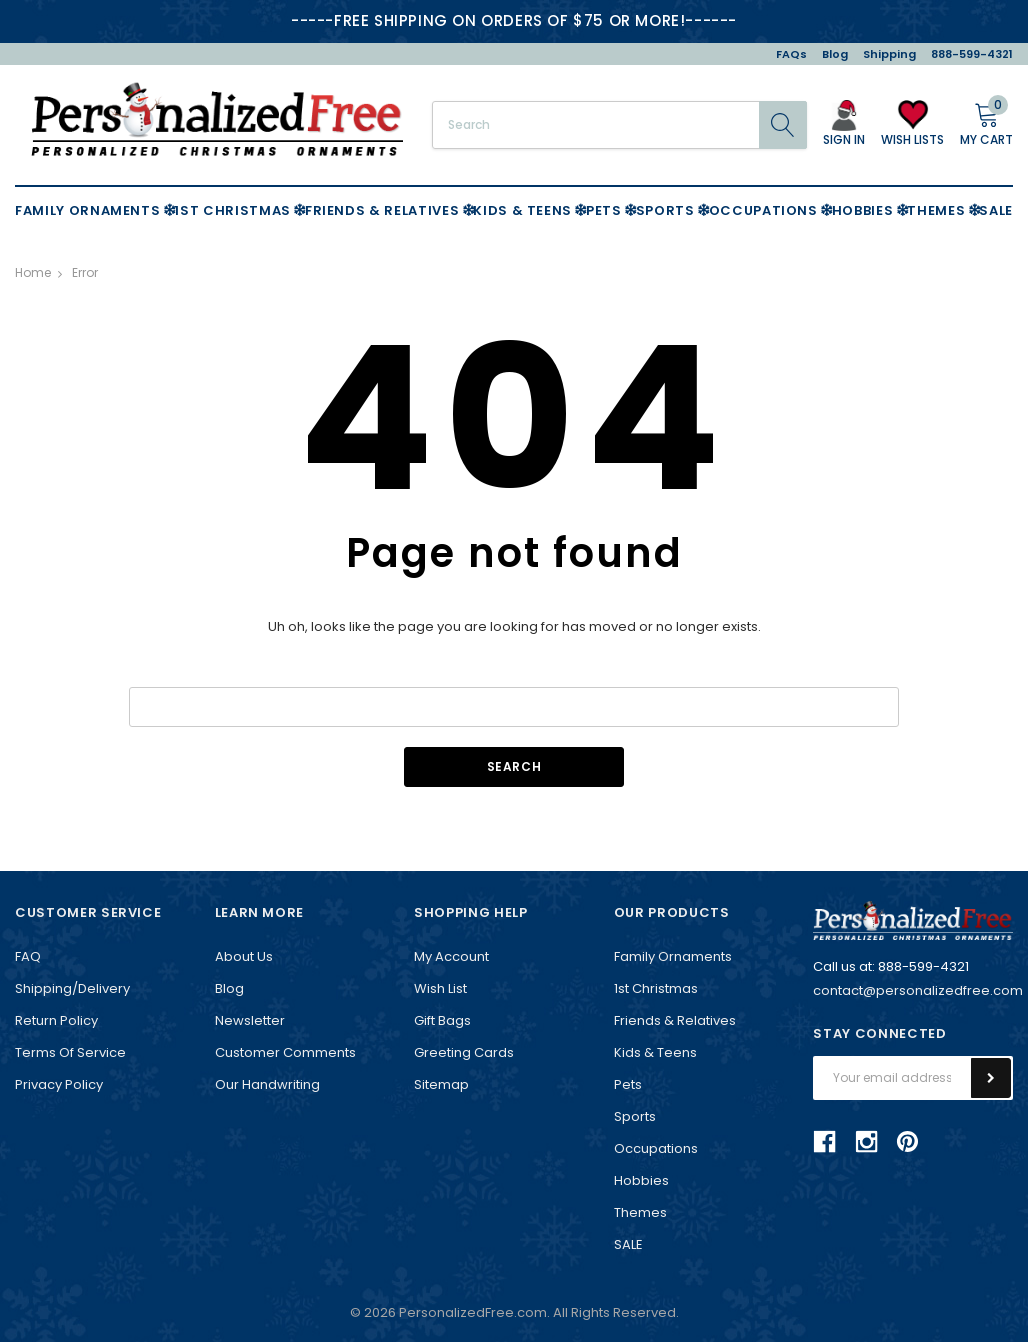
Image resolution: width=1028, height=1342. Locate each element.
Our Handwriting (267, 1084)
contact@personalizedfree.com (918, 990)
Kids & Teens (655, 1052)
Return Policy (56, 1020)
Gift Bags (442, 1020)
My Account (451, 956)
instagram (866, 1142)
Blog (835, 54)
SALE (628, 1244)
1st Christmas (656, 988)
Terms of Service (70, 1052)
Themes (640, 1212)
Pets (628, 1084)
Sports (635, 1116)
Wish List (440, 988)
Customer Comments (285, 1052)
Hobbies (641, 1180)
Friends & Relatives (675, 1020)
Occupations (656, 1148)
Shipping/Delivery (72, 988)
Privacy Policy (59, 1084)
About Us (244, 956)
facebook (825, 1142)
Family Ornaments (673, 956)
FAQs (791, 54)
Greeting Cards (464, 1052)
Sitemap (441, 1084)
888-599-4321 (972, 54)
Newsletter (250, 1020)
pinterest (907, 1141)
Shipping (889, 54)
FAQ (28, 956)
